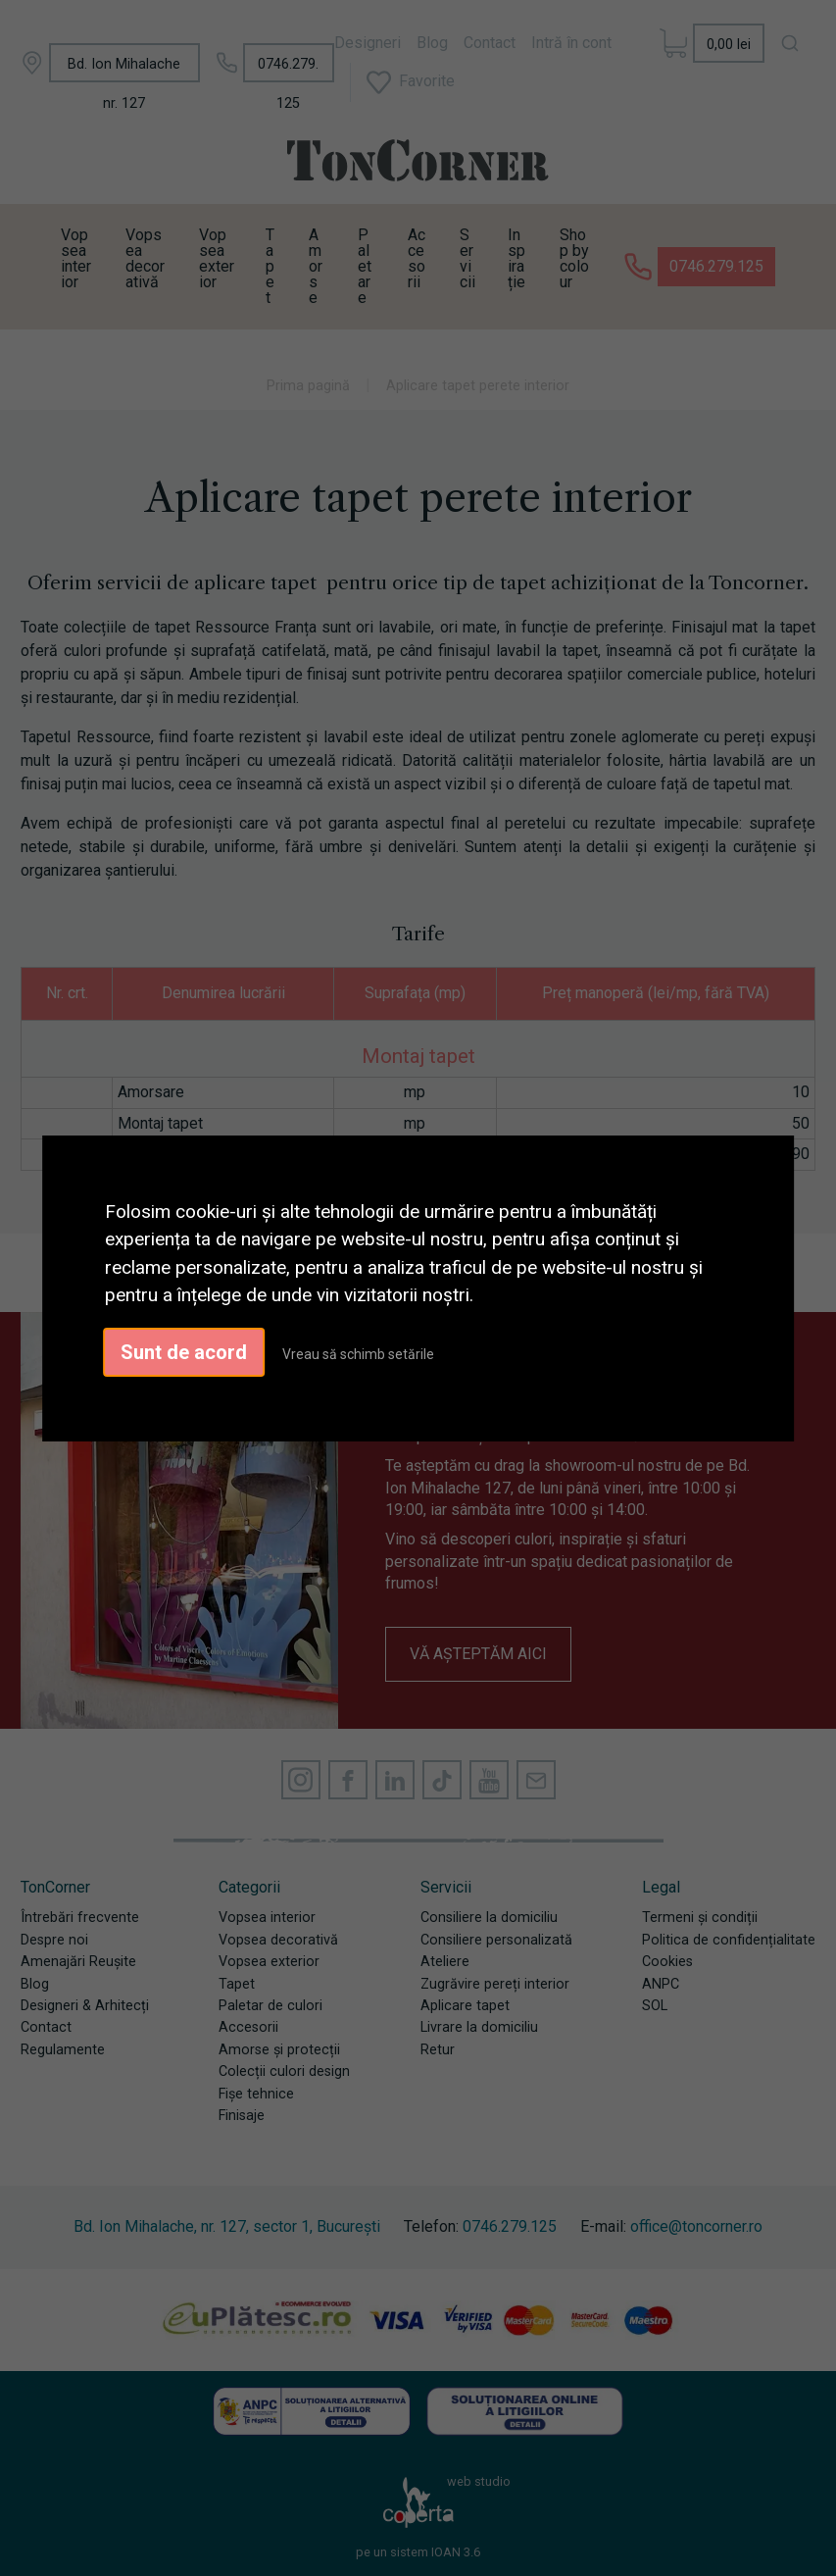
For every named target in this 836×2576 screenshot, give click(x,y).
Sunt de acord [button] (184, 1352)
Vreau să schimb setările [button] (358, 1354)
